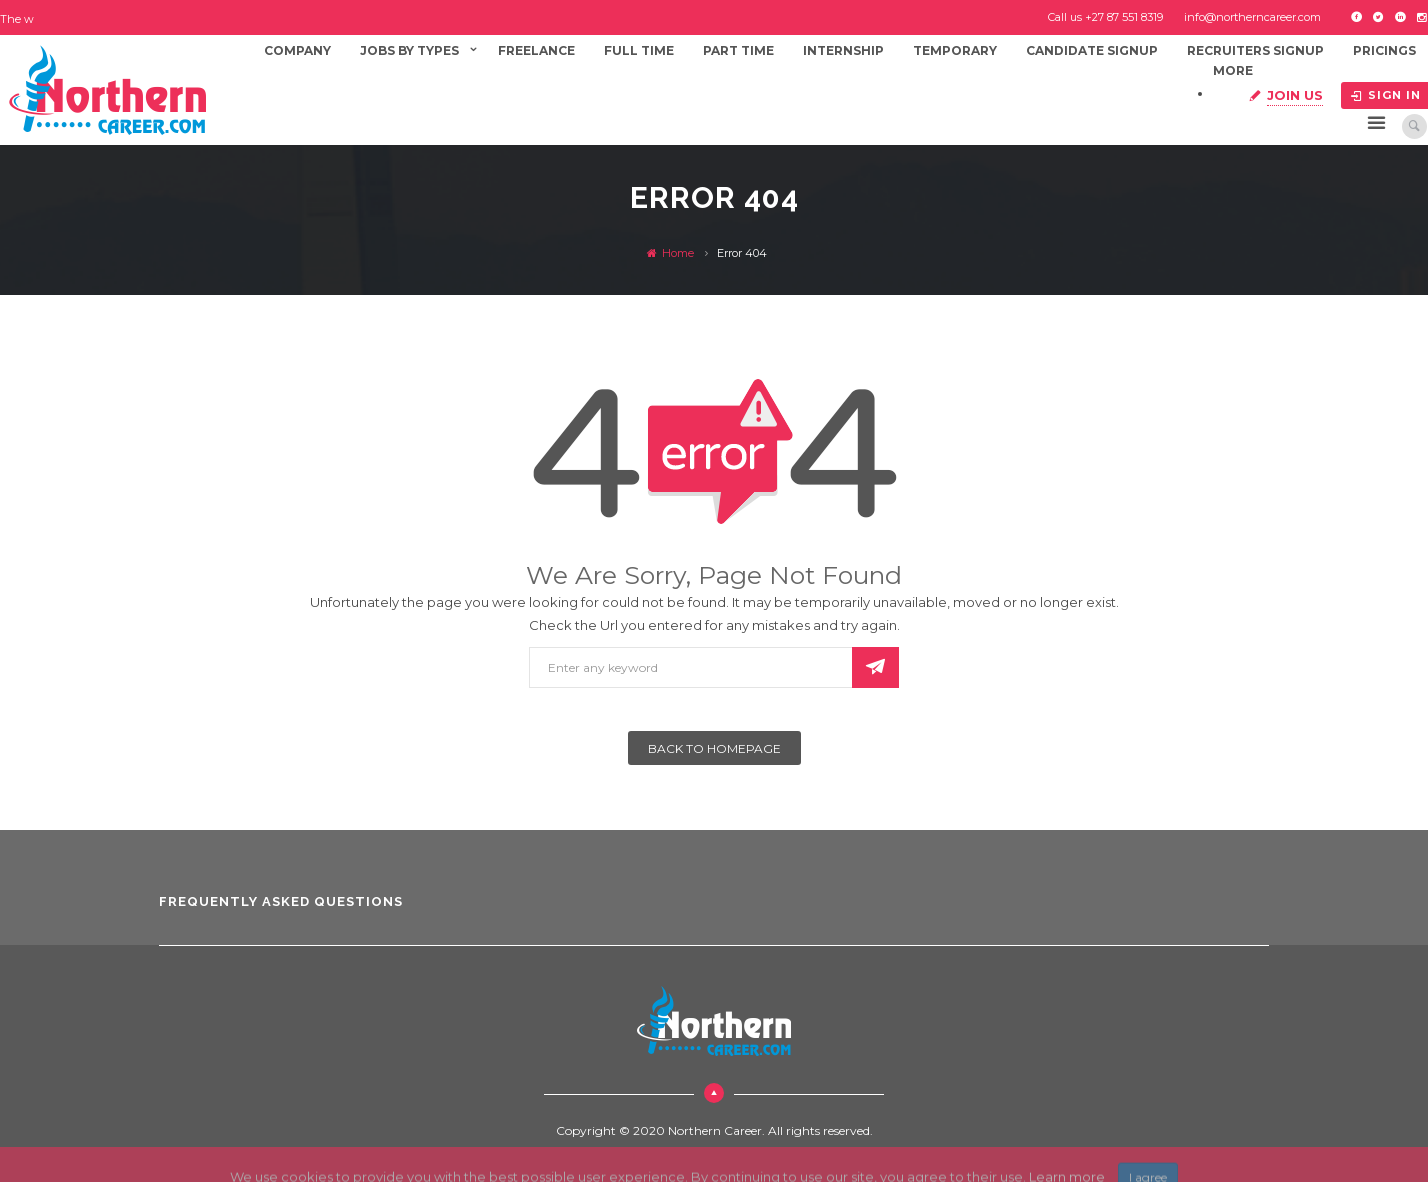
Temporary (955, 50)
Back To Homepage (714, 748)
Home (670, 253)
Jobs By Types (409, 50)
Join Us (1295, 95)
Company (297, 50)
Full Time (639, 50)
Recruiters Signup (1255, 50)
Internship (843, 50)
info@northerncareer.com (1252, 17)
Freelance (536, 50)
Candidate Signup (1092, 50)
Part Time (738, 50)
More (1233, 70)
